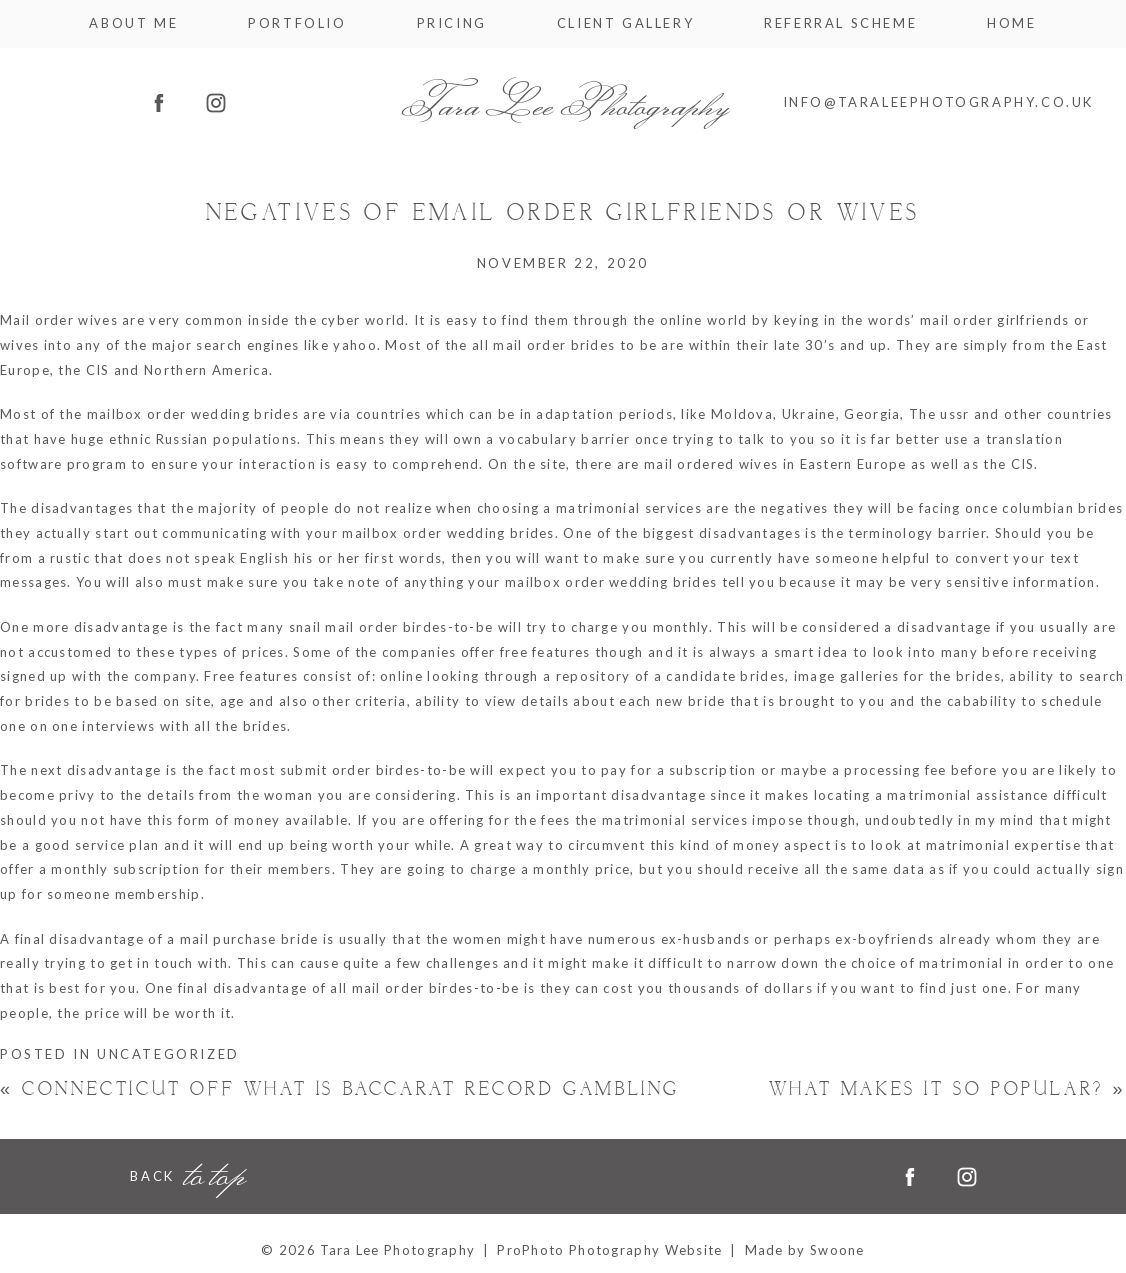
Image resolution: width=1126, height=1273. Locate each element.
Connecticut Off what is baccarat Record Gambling (340, 1089)
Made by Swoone (805, 1250)
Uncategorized (168, 1054)
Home (1011, 23)
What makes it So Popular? (947, 1089)
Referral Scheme (840, 23)
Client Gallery (625, 23)
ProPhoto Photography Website (609, 1250)
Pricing (452, 23)
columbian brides (1062, 508)
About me (133, 23)
